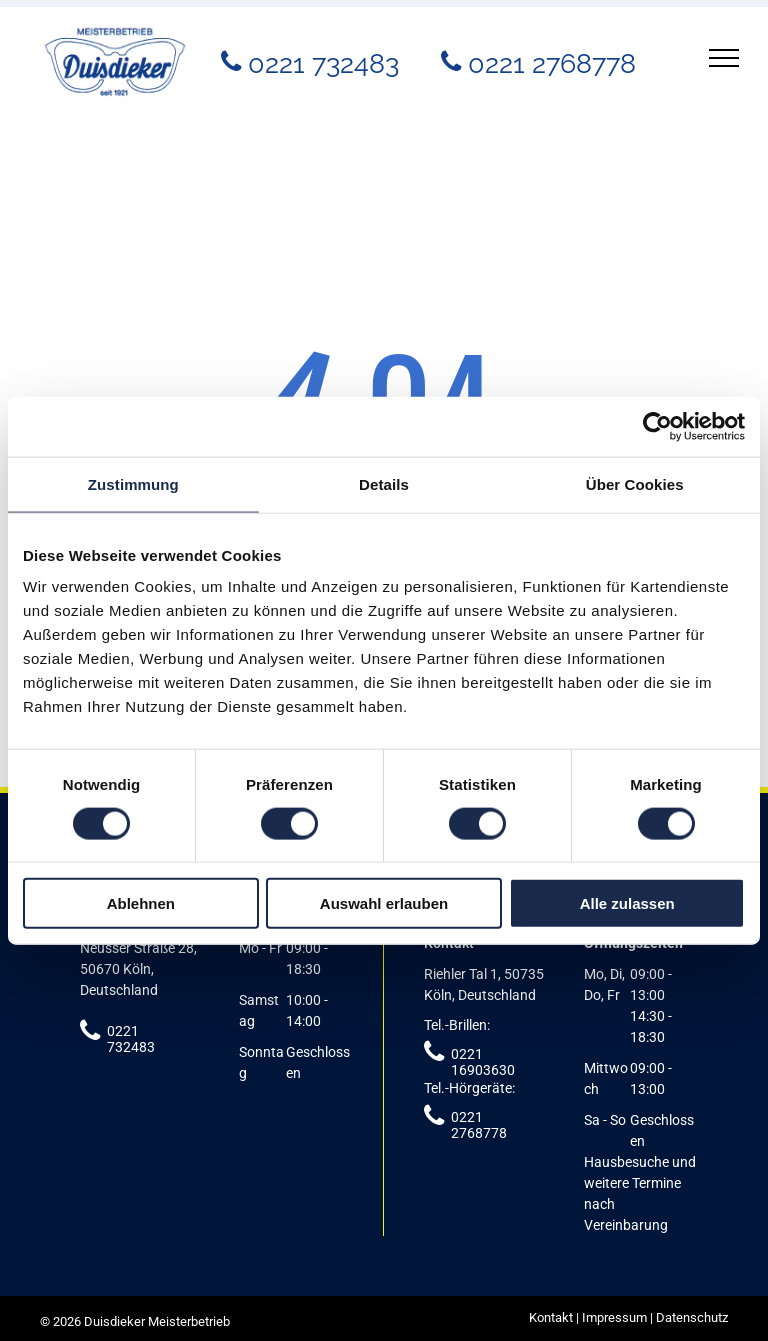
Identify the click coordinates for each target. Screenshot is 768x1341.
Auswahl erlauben (384, 903)
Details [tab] (384, 483)
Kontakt (551, 1317)
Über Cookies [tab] (635, 483)
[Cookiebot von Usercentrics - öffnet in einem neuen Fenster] (657, 426)
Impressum (614, 1317)
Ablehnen (141, 903)
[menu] (724, 58)
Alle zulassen (627, 903)
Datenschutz (692, 1317)
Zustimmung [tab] (133, 483)
